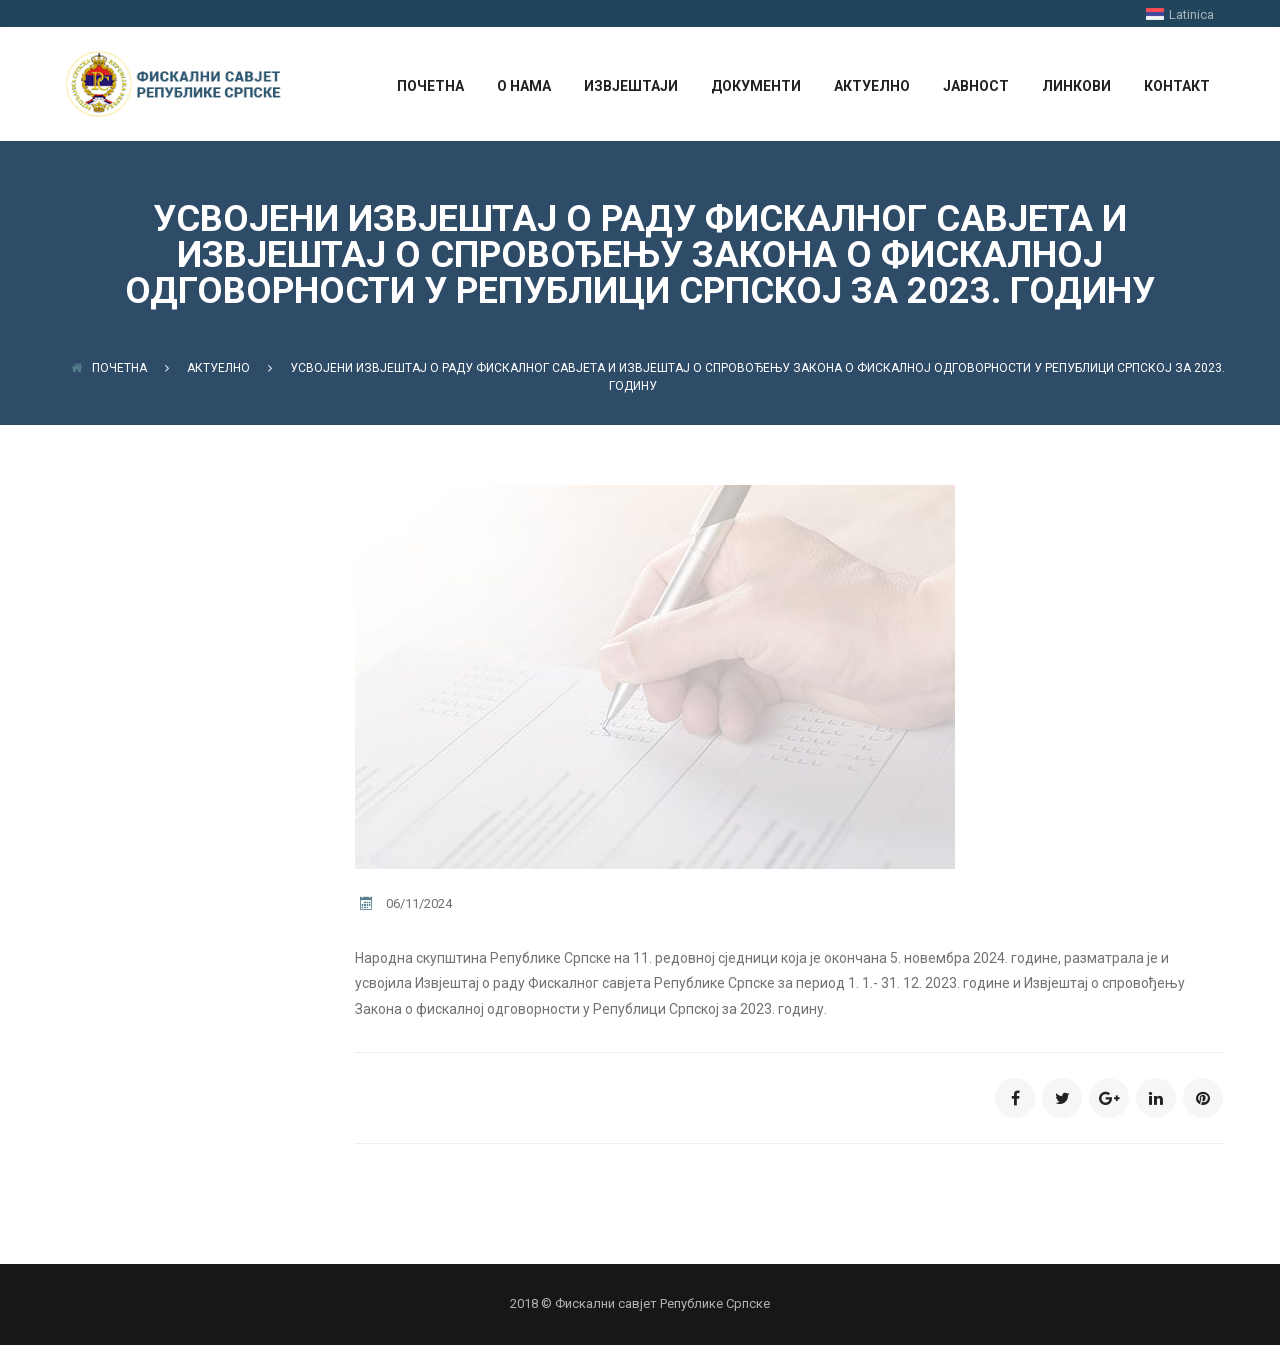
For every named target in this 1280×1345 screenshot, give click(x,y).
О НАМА (524, 86)
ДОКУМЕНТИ (756, 86)
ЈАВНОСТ (976, 86)
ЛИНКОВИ (1076, 86)
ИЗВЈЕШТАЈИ (631, 86)
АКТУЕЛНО (872, 86)
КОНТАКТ (1177, 86)
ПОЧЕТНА (430, 86)
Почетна (109, 368)
